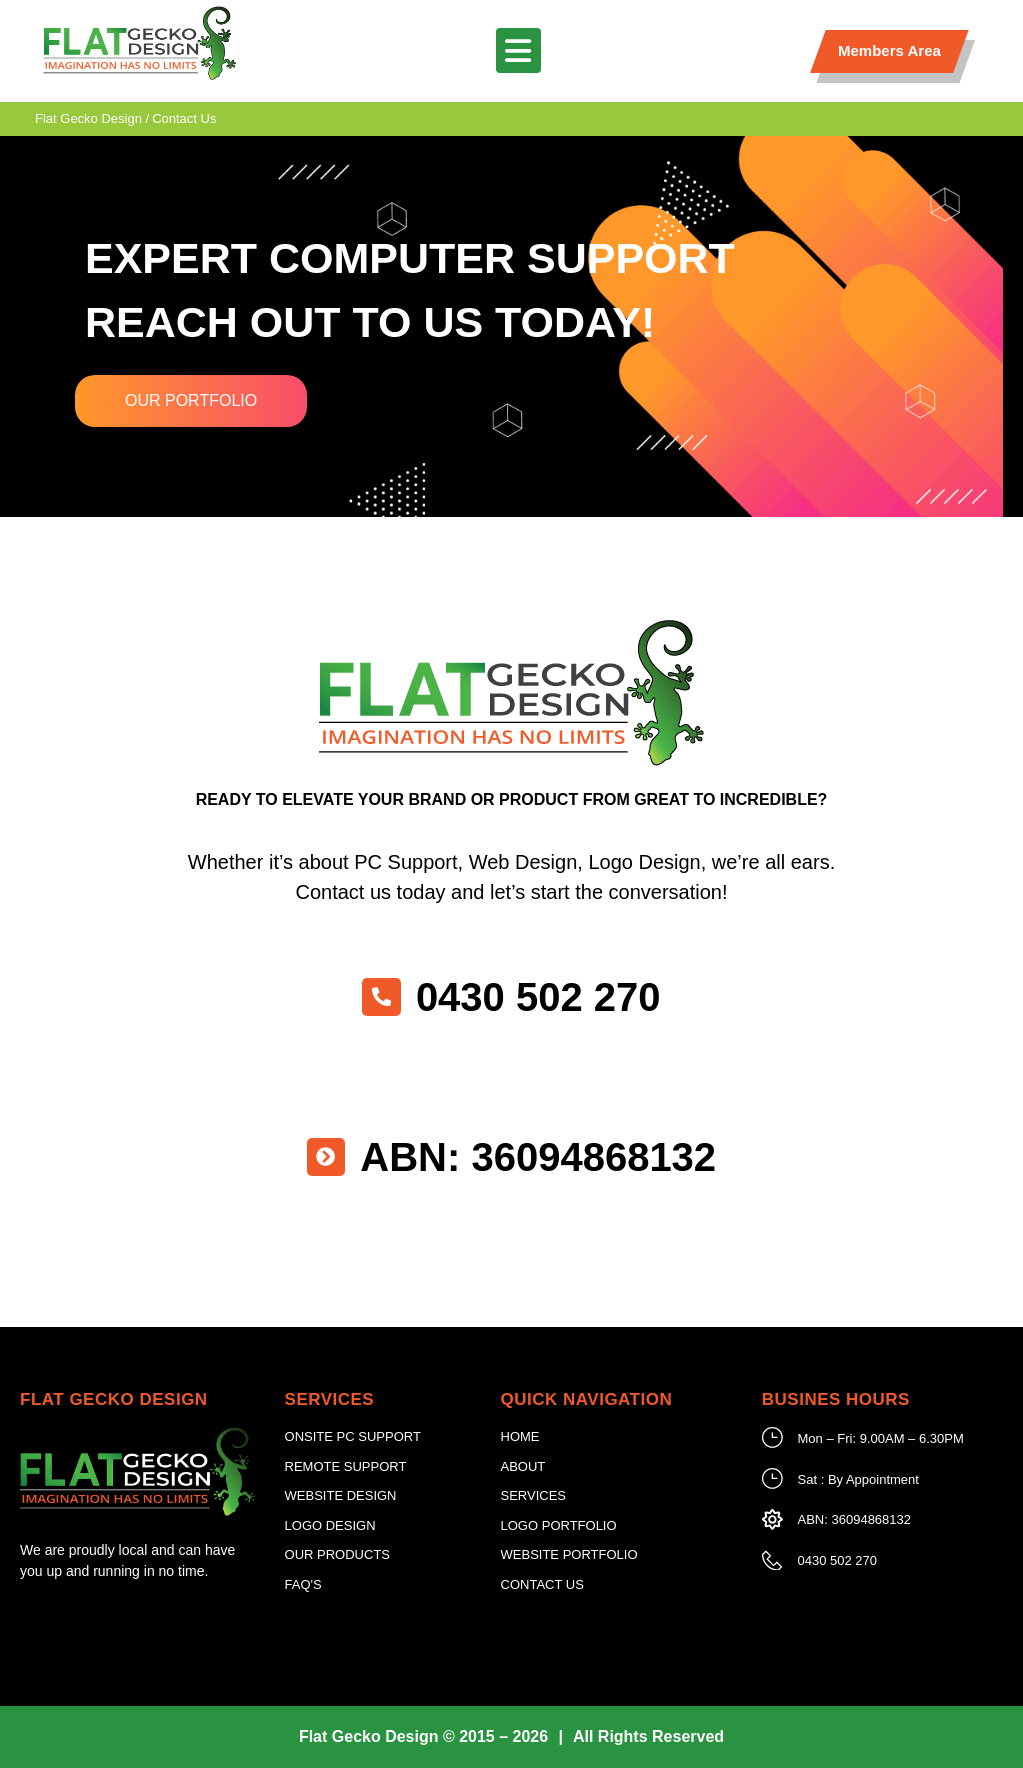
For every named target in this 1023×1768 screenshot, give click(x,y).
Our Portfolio (191, 400)
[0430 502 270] (382, 997)
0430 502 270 (539, 997)
